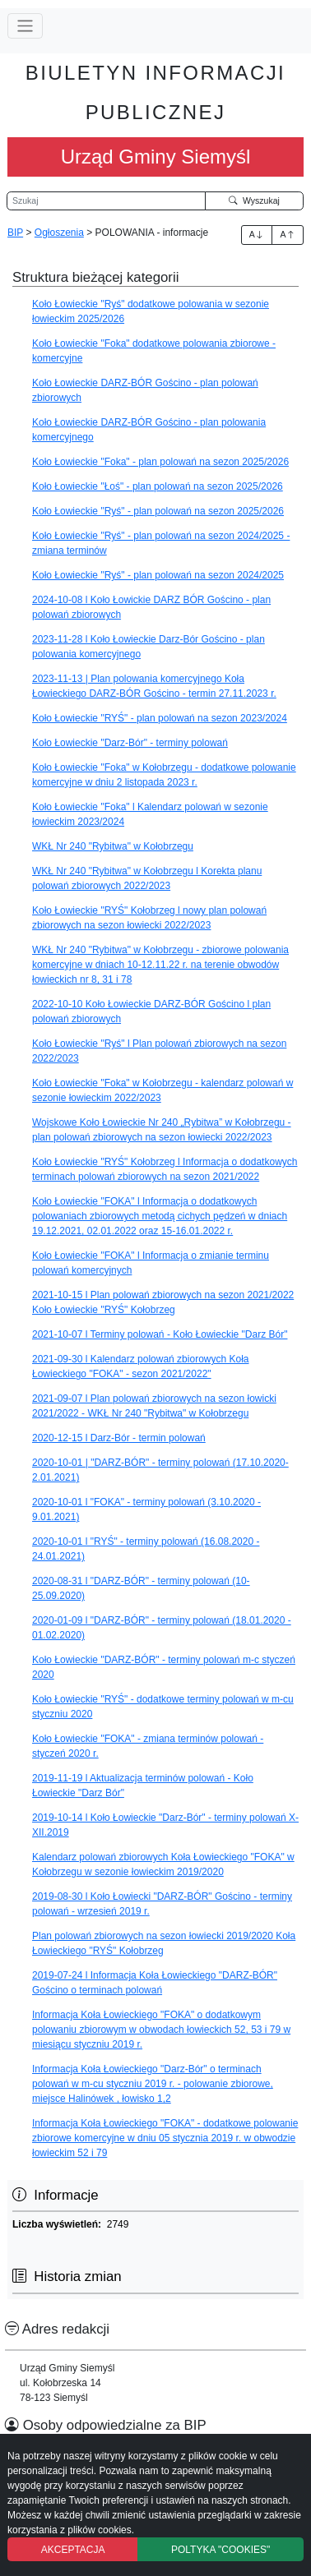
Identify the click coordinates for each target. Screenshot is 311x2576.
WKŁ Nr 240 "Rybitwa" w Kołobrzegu (112, 846)
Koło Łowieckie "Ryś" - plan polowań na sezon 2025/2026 (158, 511)
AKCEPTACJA (73, 2549)
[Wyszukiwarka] (106, 201)
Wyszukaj (254, 200)
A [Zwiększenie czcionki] (256, 234)
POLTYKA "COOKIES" (220, 2549)
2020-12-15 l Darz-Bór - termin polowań (119, 1438)
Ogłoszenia (59, 232)
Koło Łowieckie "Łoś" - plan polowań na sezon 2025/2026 (157, 486)
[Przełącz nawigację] (25, 26)
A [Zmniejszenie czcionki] (288, 234)
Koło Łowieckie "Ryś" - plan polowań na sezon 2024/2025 (158, 575)
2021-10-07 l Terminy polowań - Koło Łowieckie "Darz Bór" (159, 1334)
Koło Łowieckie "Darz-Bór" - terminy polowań (130, 743)
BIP (15, 232)
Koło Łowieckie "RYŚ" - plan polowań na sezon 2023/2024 (159, 718)
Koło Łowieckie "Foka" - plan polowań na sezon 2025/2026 (160, 462)
